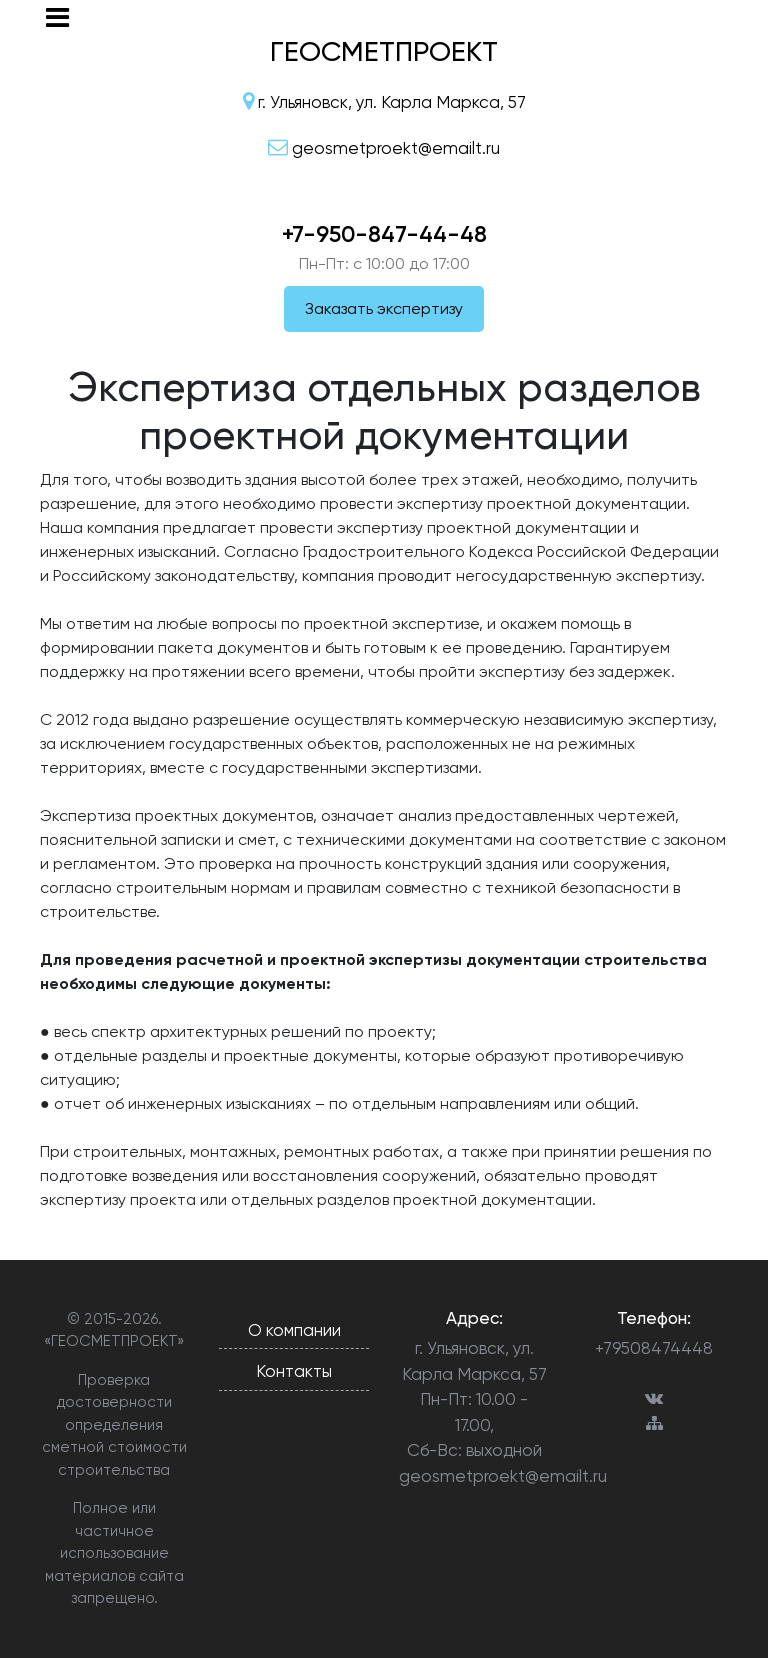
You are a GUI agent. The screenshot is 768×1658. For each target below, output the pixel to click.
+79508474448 (654, 1348)
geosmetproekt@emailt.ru (474, 1476)
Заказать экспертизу (384, 308)
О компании (294, 1330)
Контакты (294, 1371)
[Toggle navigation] (57, 17)
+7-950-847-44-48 (384, 234)
